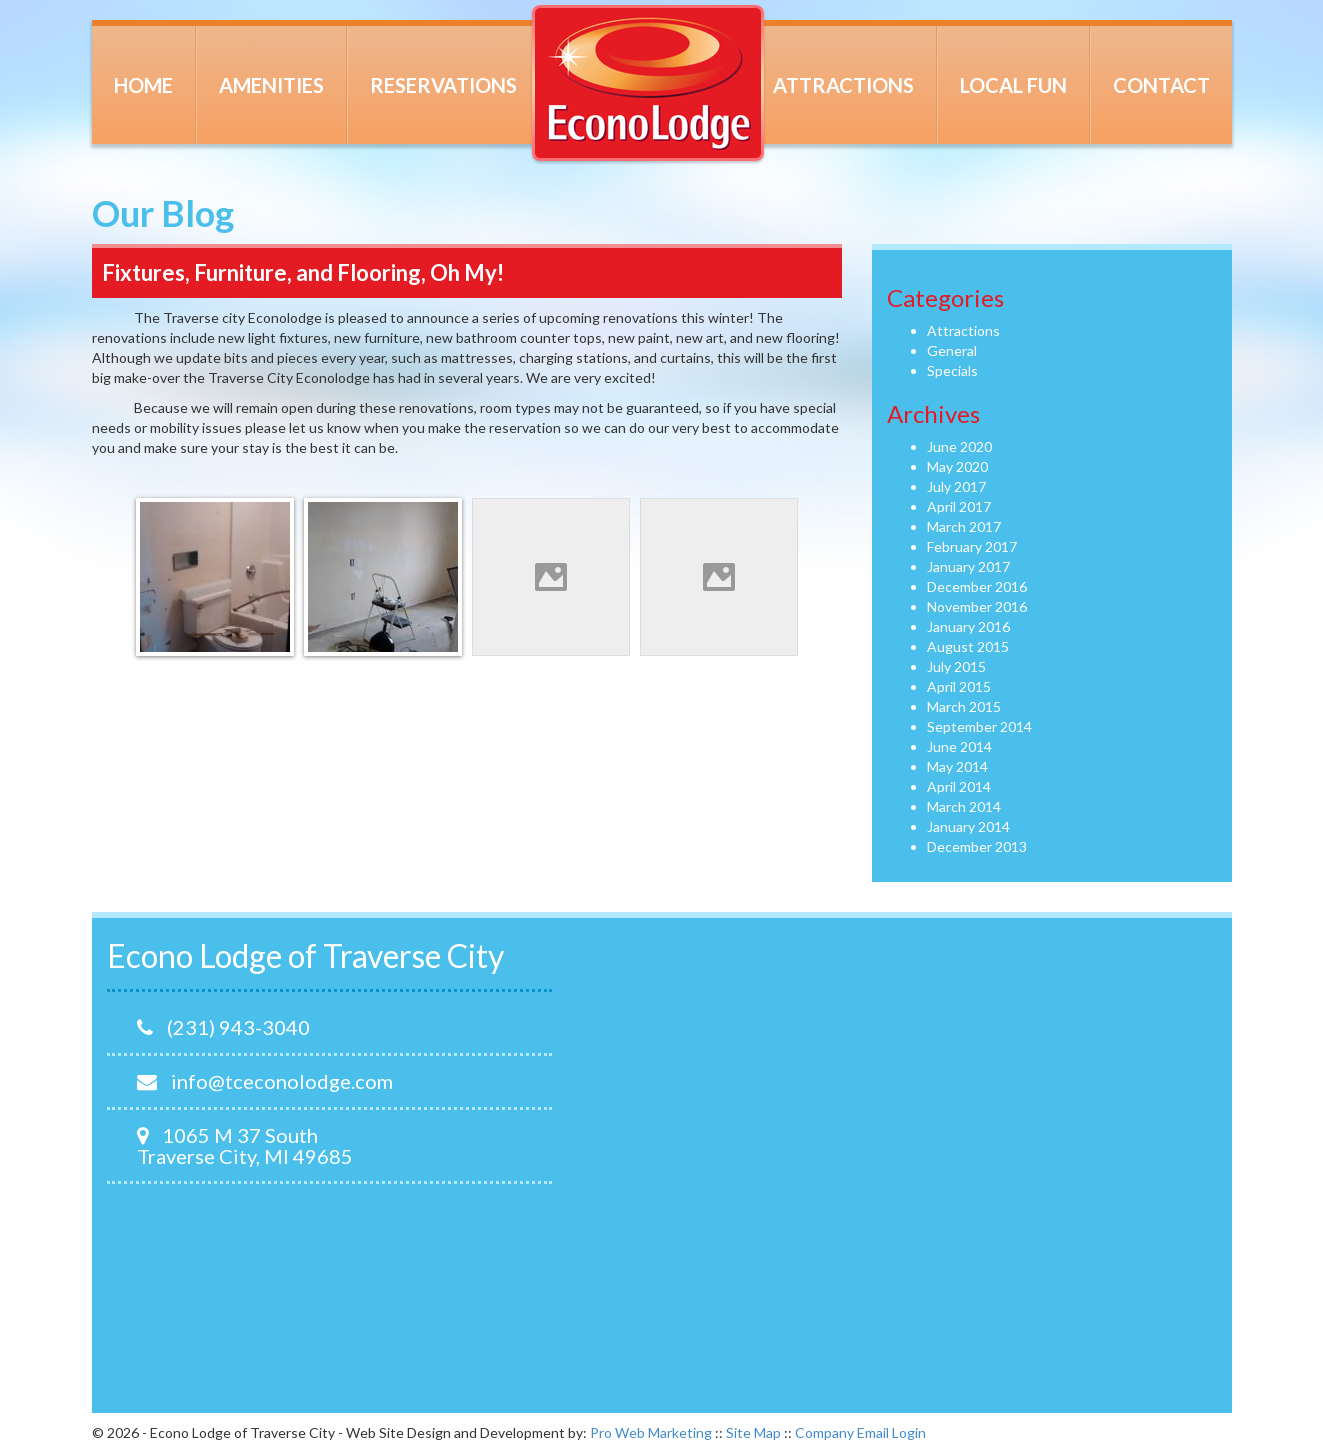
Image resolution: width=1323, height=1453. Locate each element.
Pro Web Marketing (651, 1432)
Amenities (271, 85)
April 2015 (959, 686)
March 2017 (964, 526)
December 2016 (977, 586)
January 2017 (968, 566)
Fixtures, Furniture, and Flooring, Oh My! (303, 272)
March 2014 (964, 806)
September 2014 (979, 726)
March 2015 (964, 706)
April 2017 (959, 506)
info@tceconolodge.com (265, 1081)
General (952, 350)
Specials (952, 370)
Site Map (753, 1432)
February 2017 (972, 546)
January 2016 (968, 626)
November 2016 (977, 606)
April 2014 (959, 786)
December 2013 (977, 846)
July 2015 (956, 666)
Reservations (443, 85)
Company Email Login (860, 1432)
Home (143, 85)
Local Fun (1013, 85)
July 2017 (956, 486)
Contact (1161, 85)
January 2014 (968, 826)
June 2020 (959, 446)
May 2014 (957, 766)
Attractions (843, 85)
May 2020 (957, 466)
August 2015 (968, 646)
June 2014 (959, 746)
